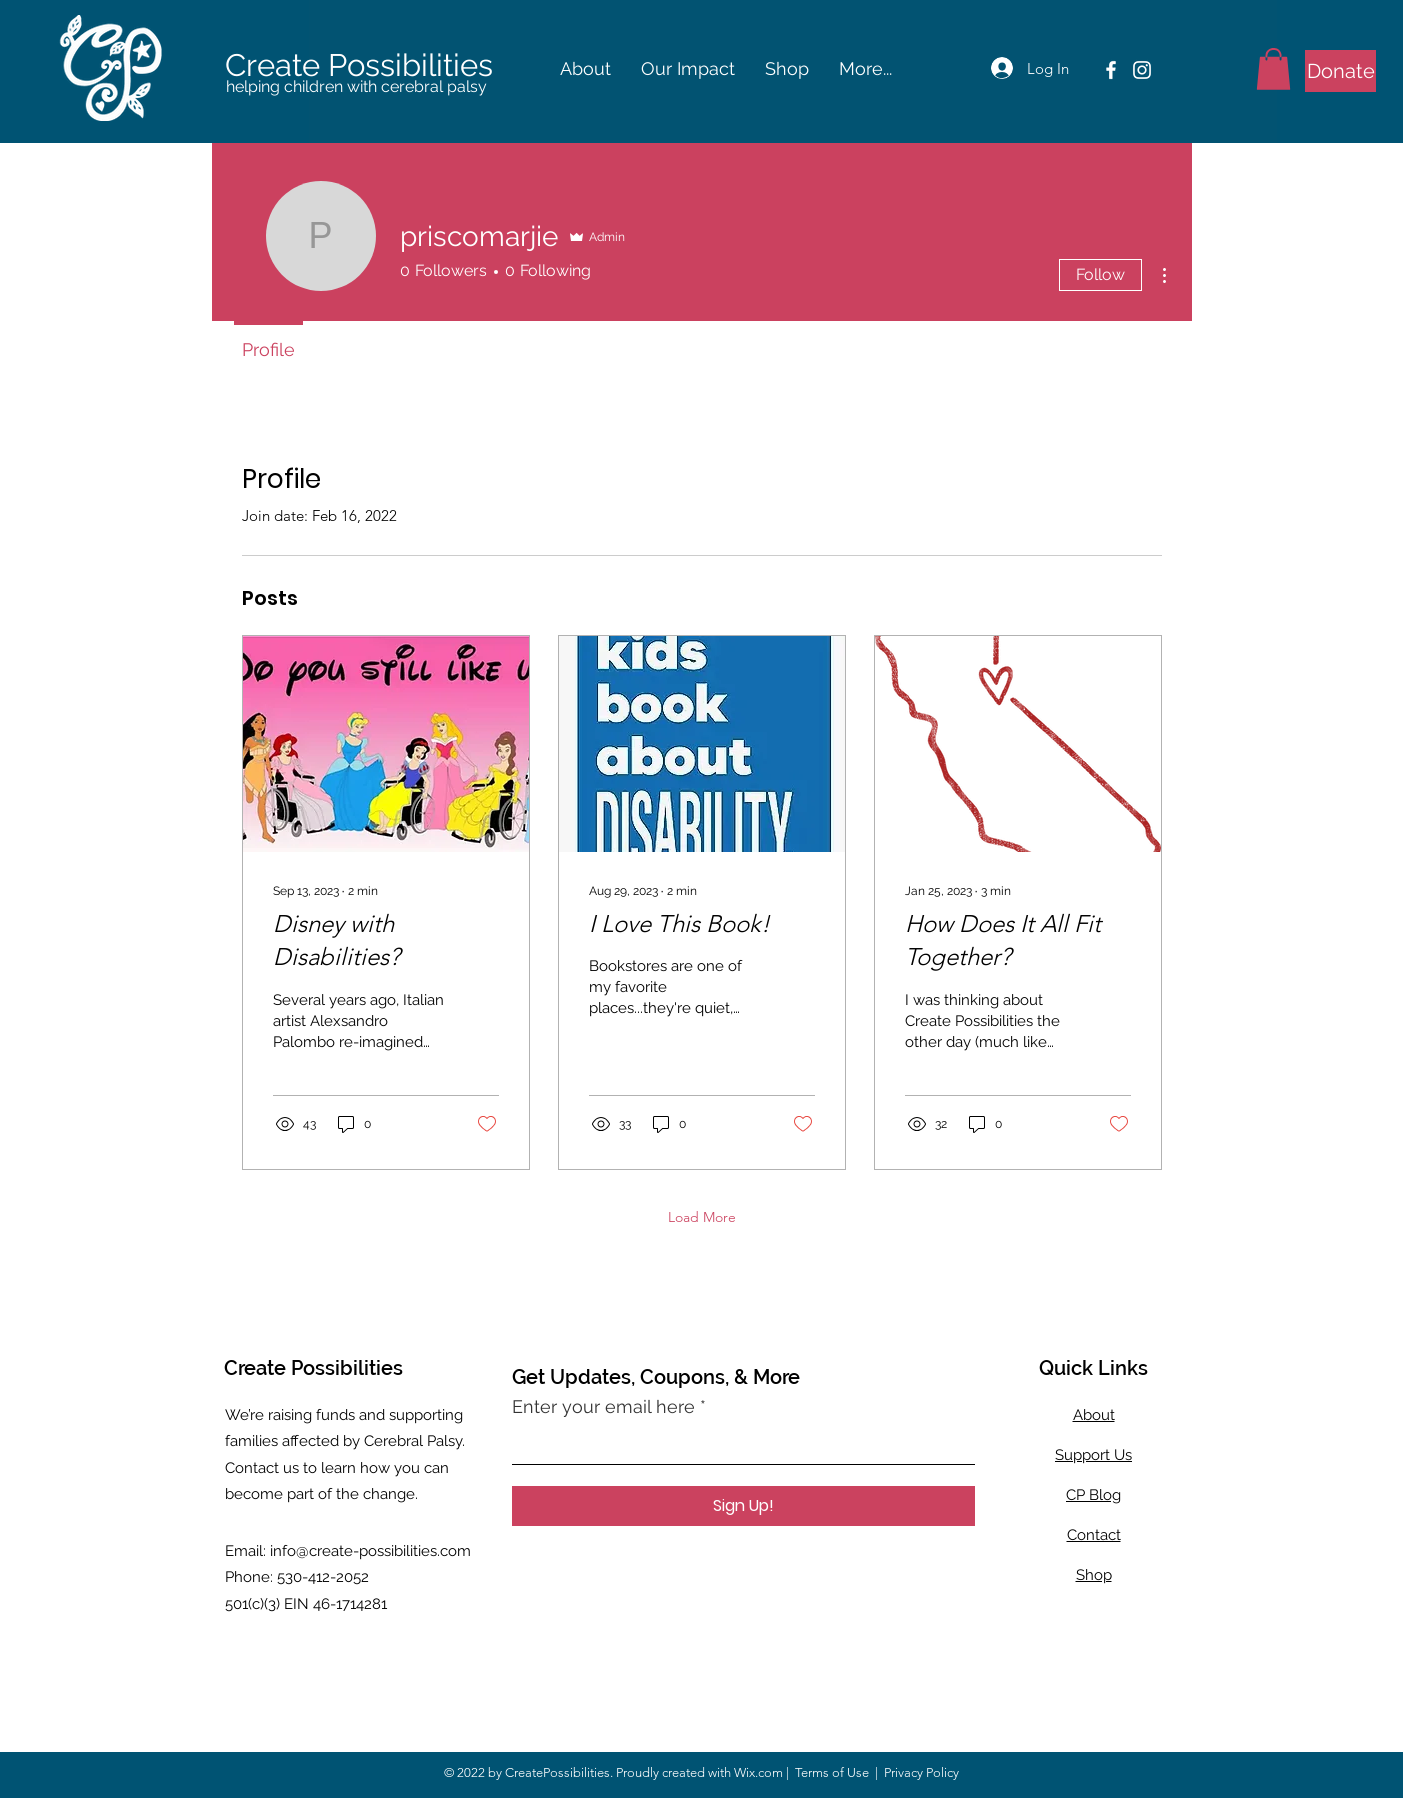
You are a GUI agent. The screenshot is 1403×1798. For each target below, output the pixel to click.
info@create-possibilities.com (370, 1551)
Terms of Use (832, 1772)
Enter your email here (603, 1407)
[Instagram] (1142, 70)
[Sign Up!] (743, 1506)
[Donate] (1340, 71)
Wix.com (758, 1772)
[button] (585, 69)
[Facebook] (1111, 70)
